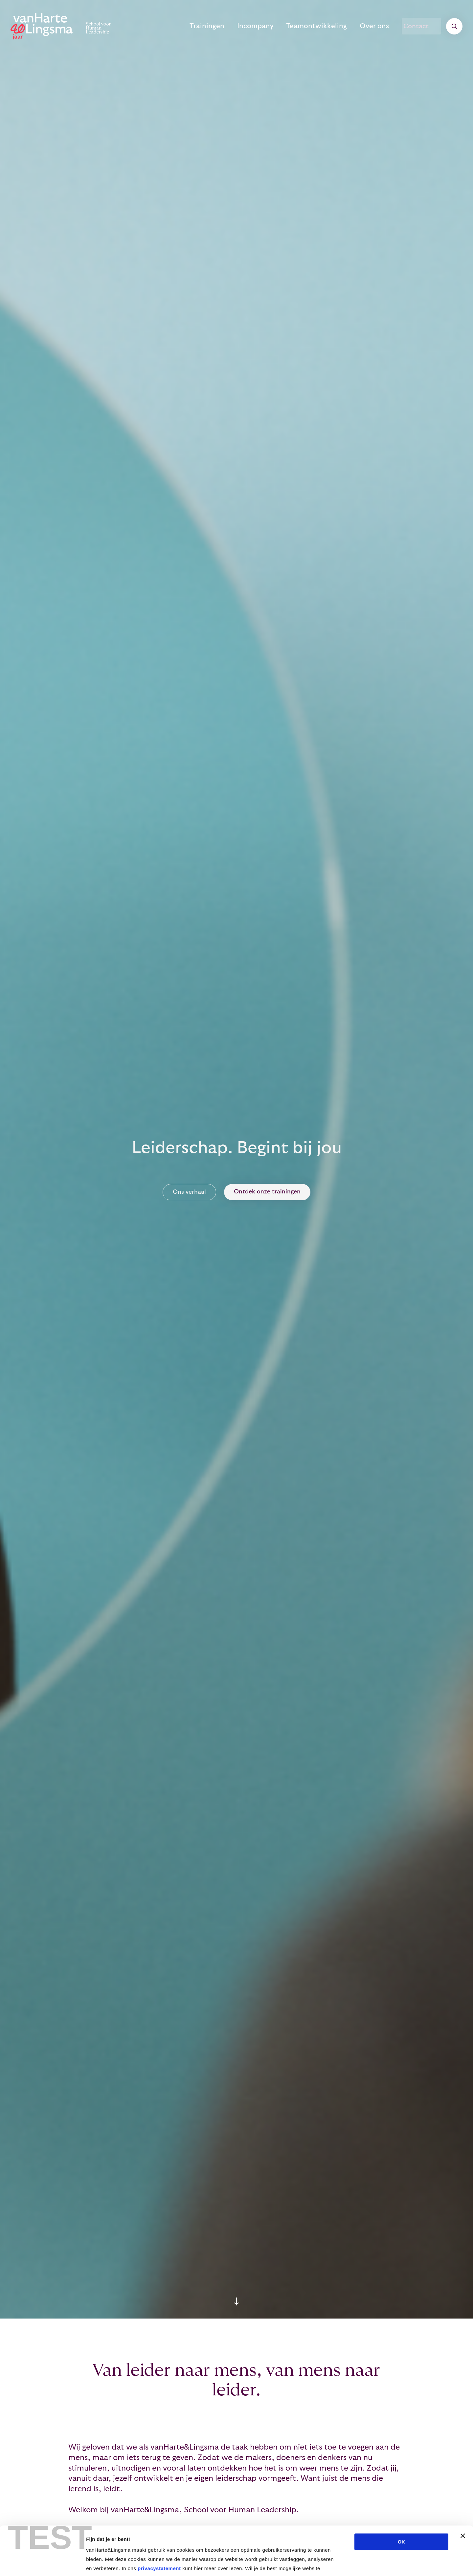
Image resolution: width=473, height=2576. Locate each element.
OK (401, 2500)
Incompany (273, 26)
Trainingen (231, 26)
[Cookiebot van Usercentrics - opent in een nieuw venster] (42, 2563)
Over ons (377, 26)
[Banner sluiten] (463, 2494)
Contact (421, 26)
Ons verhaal (189, 1192)
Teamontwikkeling (327, 26)
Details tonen (355, 2563)
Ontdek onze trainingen (267, 1191)
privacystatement (159, 2526)
